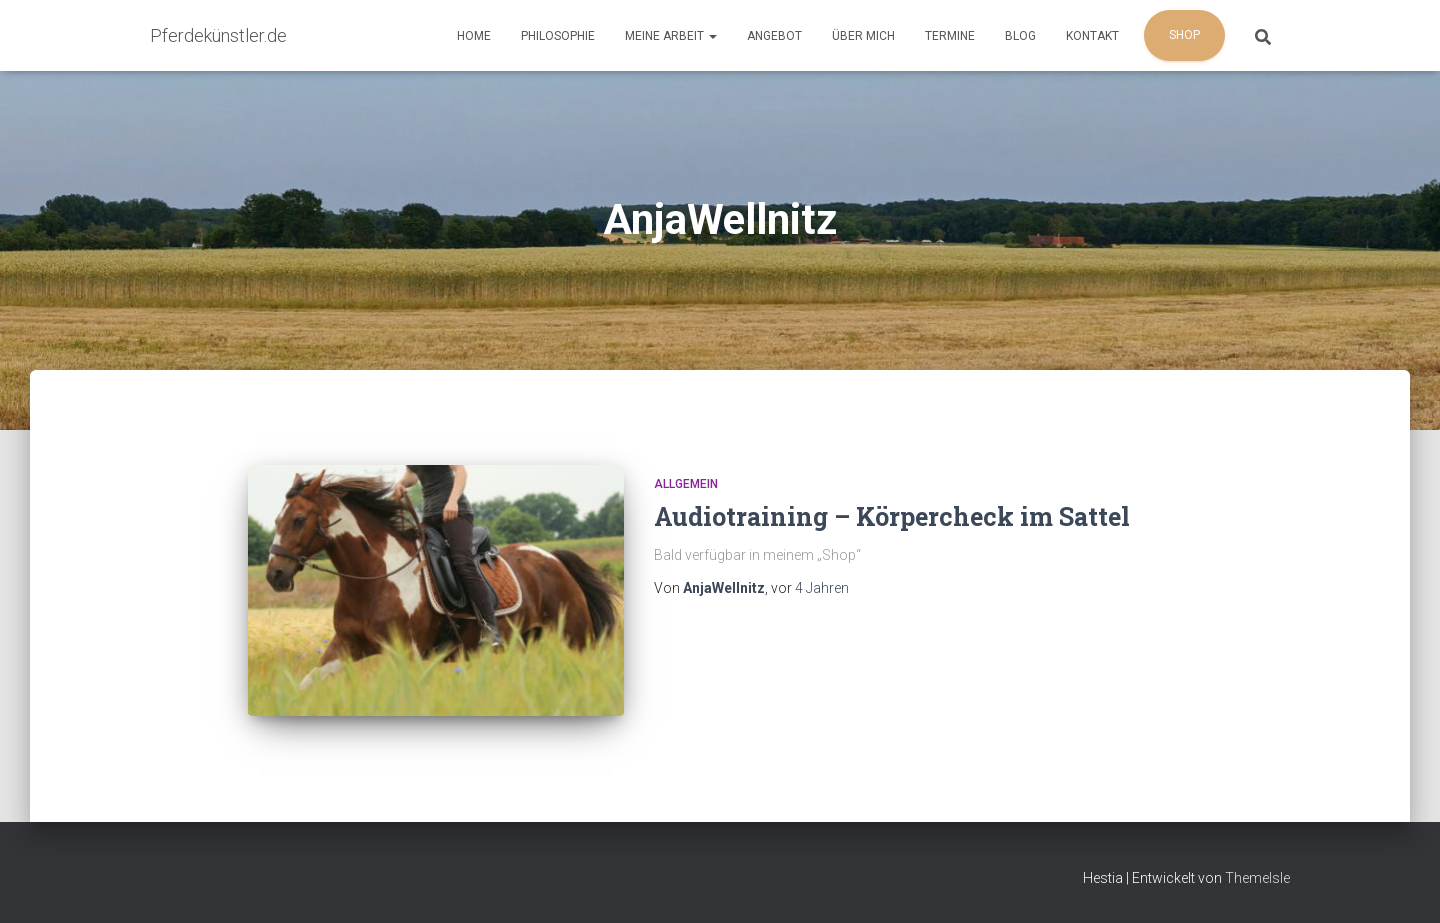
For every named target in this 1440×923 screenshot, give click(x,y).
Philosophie (558, 36)
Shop (1184, 35)
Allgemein (686, 484)
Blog (1020, 36)
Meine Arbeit (671, 36)
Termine (950, 36)
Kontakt (1092, 36)
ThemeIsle (1257, 878)
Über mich (863, 36)
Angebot (774, 36)
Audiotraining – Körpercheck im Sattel (892, 516)
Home (474, 36)
